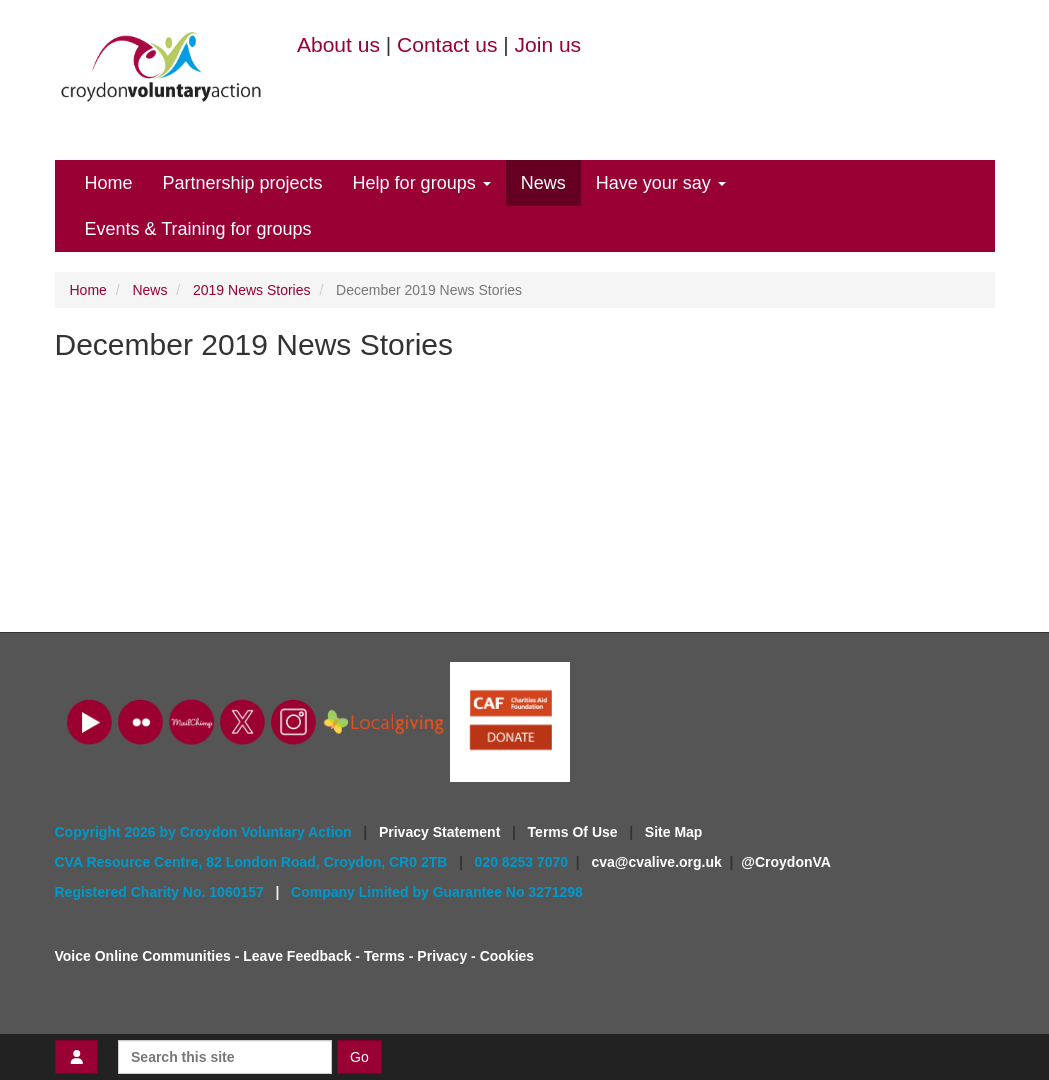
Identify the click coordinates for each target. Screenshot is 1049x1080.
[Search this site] (225, 1057)
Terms (384, 956)
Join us (548, 44)
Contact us (447, 44)
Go (359, 1057)
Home (109, 183)
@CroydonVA (786, 862)
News (543, 183)
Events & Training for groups (198, 229)
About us (338, 44)
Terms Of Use (575, 832)
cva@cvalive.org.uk (656, 862)
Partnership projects (243, 183)
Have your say (661, 183)
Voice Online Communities (143, 956)
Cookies (507, 956)
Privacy (442, 956)
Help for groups (422, 183)
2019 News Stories (252, 290)
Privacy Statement (441, 832)
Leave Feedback (297, 956)
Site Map (674, 832)
